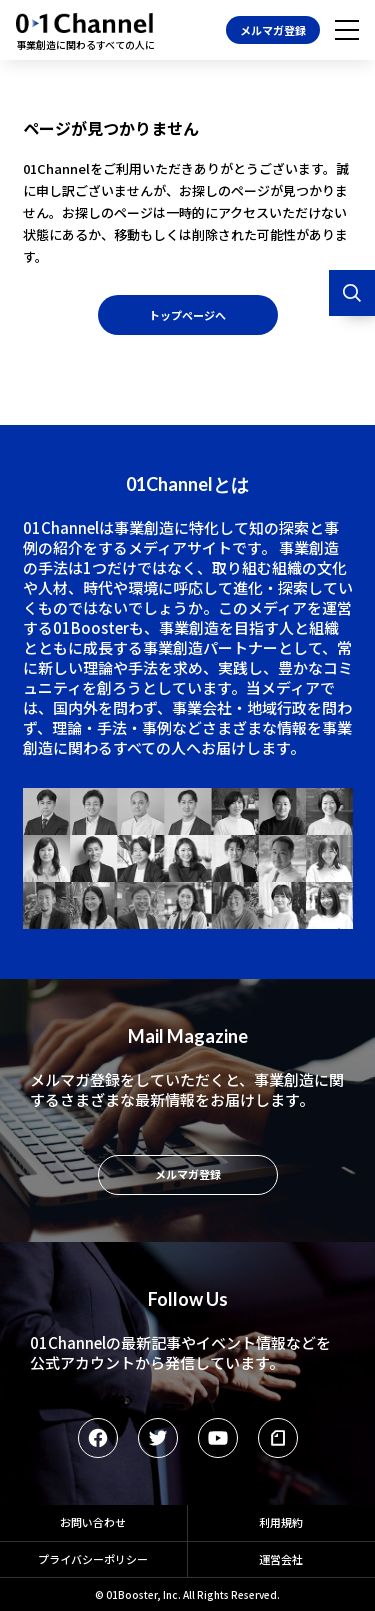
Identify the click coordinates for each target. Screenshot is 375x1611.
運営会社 (281, 1559)
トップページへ (187, 315)
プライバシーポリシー (93, 1559)
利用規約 (281, 1522)
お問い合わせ (93, 1522)
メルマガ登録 (273, 30)
